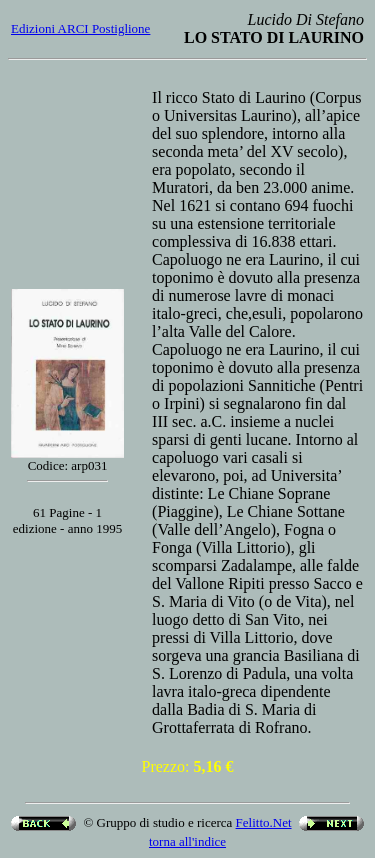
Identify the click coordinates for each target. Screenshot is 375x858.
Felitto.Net (264, 822)
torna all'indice (187, 841)
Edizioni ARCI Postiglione (80, 28)
